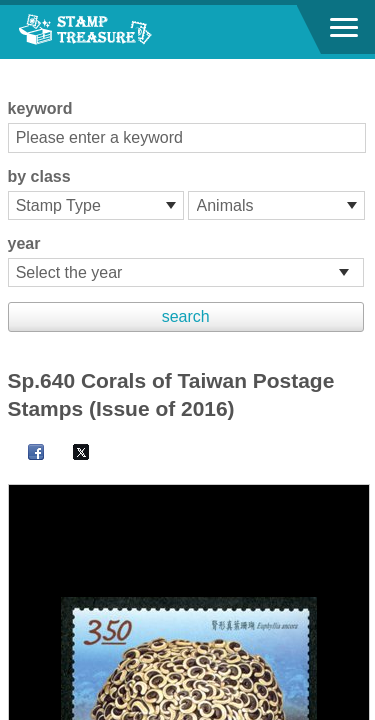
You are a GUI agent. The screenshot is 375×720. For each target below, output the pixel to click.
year (24, 243)
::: (14, 67)
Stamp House (125, 32)
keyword (40, 108)
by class (39, 176)
